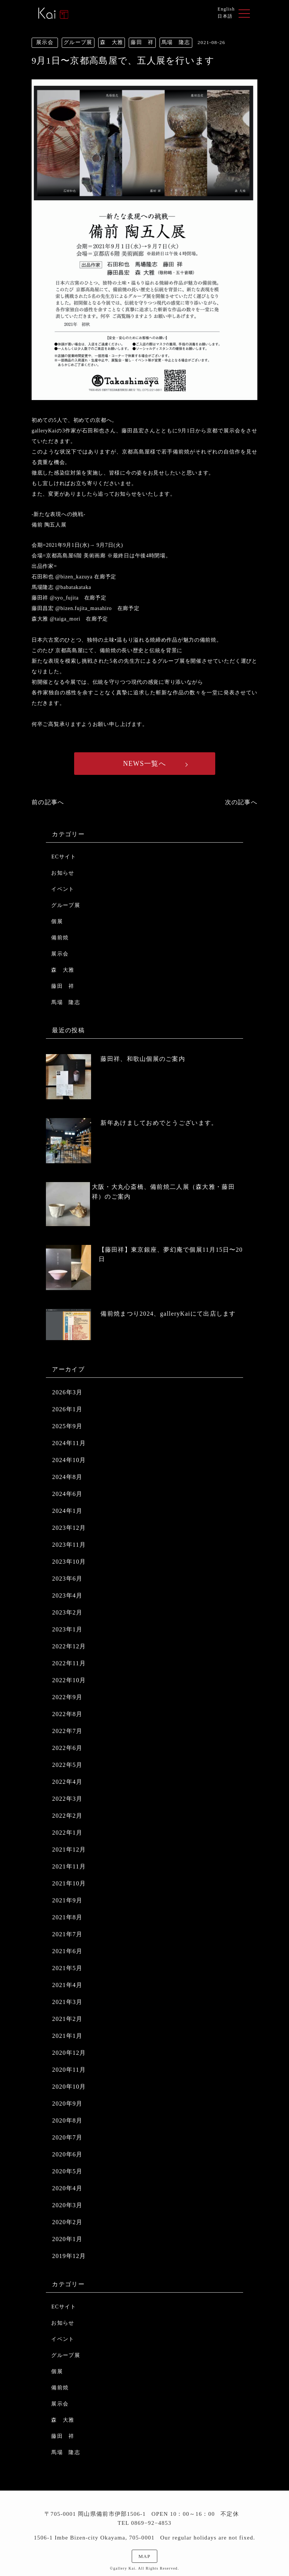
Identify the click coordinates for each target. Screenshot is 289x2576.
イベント (62, 889)
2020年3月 (67, 2205)
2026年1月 (67, 1409)
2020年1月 (67, 2239)
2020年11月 (69, 2069)
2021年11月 (69, 1866)
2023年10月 (69, 1561)
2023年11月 (69, 1544)
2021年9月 (67, 1900)
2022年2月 (67, 1815)
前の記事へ (48, 802)
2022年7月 (67, 1731)
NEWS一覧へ (144, 763)
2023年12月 (69, 1528)
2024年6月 (67, 1494)
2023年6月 (67, 1578)
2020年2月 (67, 2222)
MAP (144, 2556)
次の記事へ (241, 802)
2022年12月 (69, 1646)
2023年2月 (67, 1612)
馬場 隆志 (65, 1002)
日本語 (225, 16)
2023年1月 (67, 1629)
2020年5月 (67, 2171)
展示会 (59, 954)
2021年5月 (67, 1968)
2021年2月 (67, 2019)
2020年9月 (67, 2103)
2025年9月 (67, 1426)
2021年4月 (67, 1985)
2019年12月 (69, 2256)
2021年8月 (67, 1917)
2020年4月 (67, 2188)
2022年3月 (67, 1798)
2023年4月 (67, 1595)
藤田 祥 (62, 986)
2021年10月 (69, 1883)
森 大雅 (62, 970)
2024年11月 (69, 1443)
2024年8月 (67, 1477)
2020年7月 (67, 2137)
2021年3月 (67, 2002)
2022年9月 (67, 1697)
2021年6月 (67, 1951)
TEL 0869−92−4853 (144, 2523)
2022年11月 (69, 1663)
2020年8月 (67, 2120)
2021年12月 (69, 1849)
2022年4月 (67, 1782)
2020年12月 (69, 2053)
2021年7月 (67, 1934)
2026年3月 (67, 1392)
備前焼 (59, 937)
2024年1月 (67, 1511)
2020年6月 (67, 2154)
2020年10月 (69, 2086)
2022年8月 (67, 1714)
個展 (57, 921)
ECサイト (63, 857)
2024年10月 (69, 1460)
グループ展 (65, 905)
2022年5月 (67, 1765)
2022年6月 (67, 1748)
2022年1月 (67, 1832)
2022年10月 (69, 1680)
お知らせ (62, 873)
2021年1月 (67, 2036)
